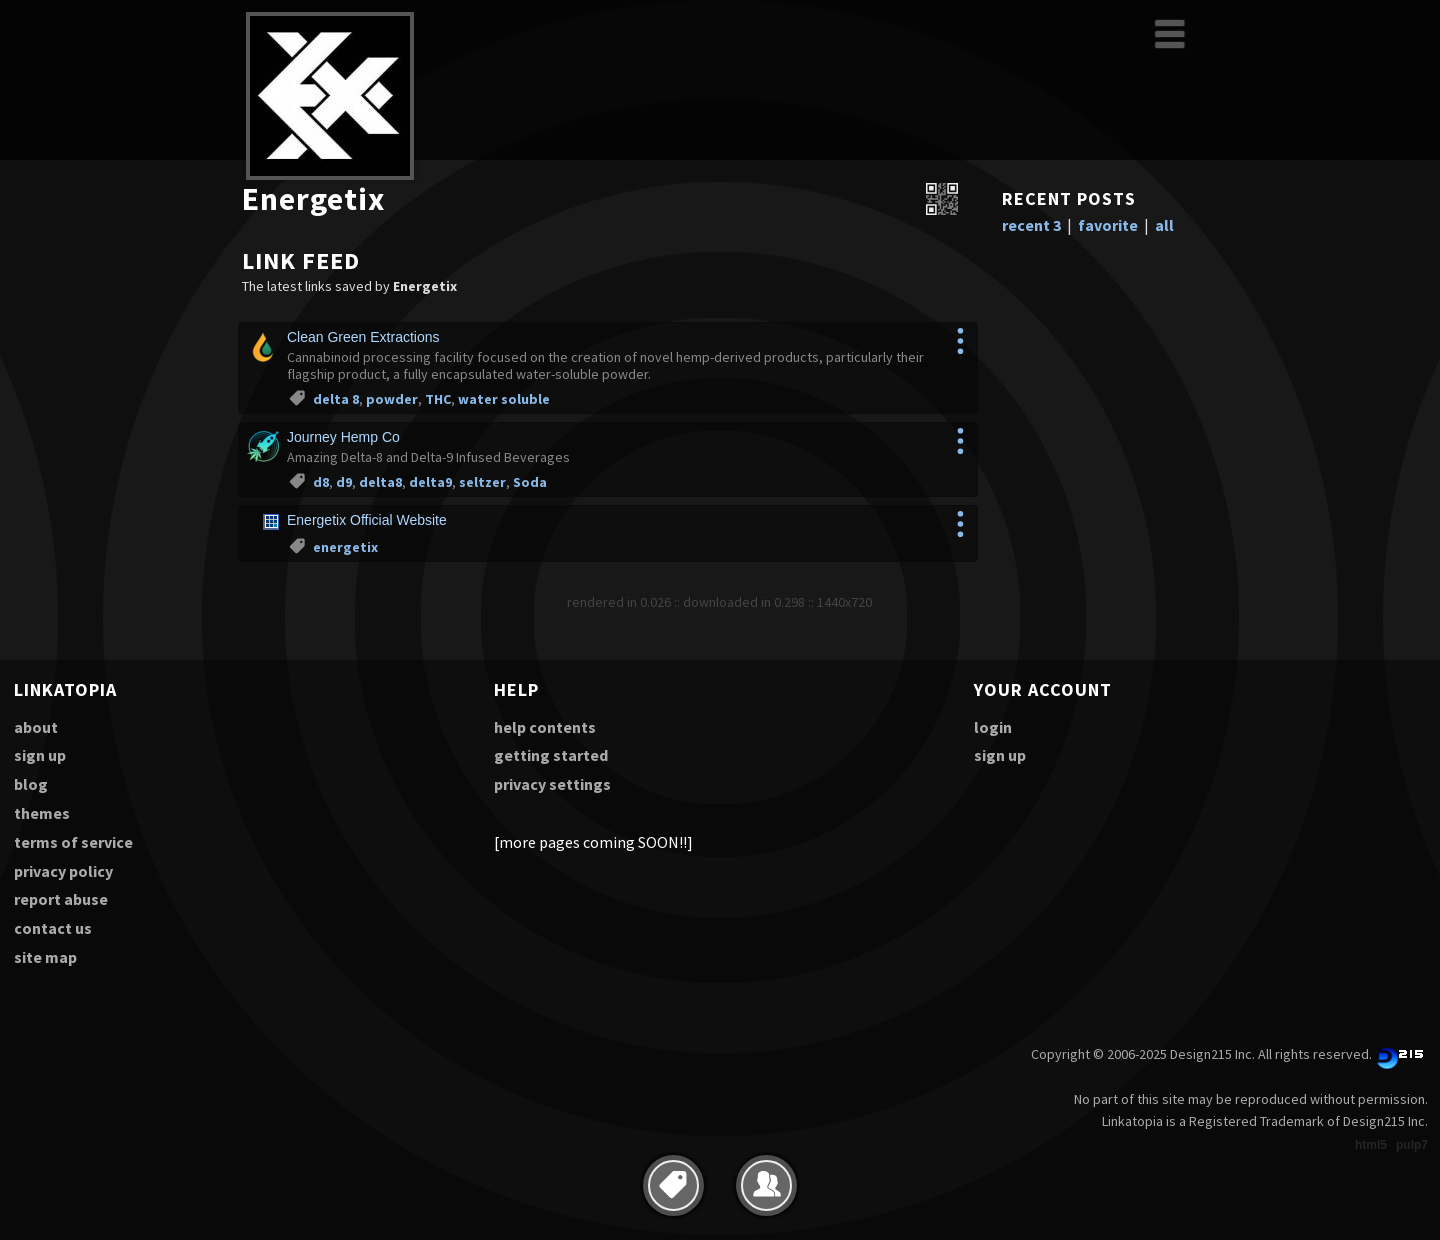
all (1164, 225)
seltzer (482, 482)
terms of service (73, 842)
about (36, 727)
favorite (1108, 225)
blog (31, 784)
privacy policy (63, 871)
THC (438, 399)
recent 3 (1031, 225)
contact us (53, 928)
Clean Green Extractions (363, 337)
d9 (344, 482)
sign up (40, 755)
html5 (1371, 1145)
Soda (530, 482)
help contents (545, 727)
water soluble (504, 399)
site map (45, 957)
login (993, 727)
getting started (551, 755)
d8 (321, 482)
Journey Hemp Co (343, 437)
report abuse (61, 899)
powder (392, 399)
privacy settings (552, 784)
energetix (345, 547)
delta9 (430, 482)
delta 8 (336, 399)
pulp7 (1412, 1145)
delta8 (380, 482)
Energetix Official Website (367, 520)
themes (42, 813)
